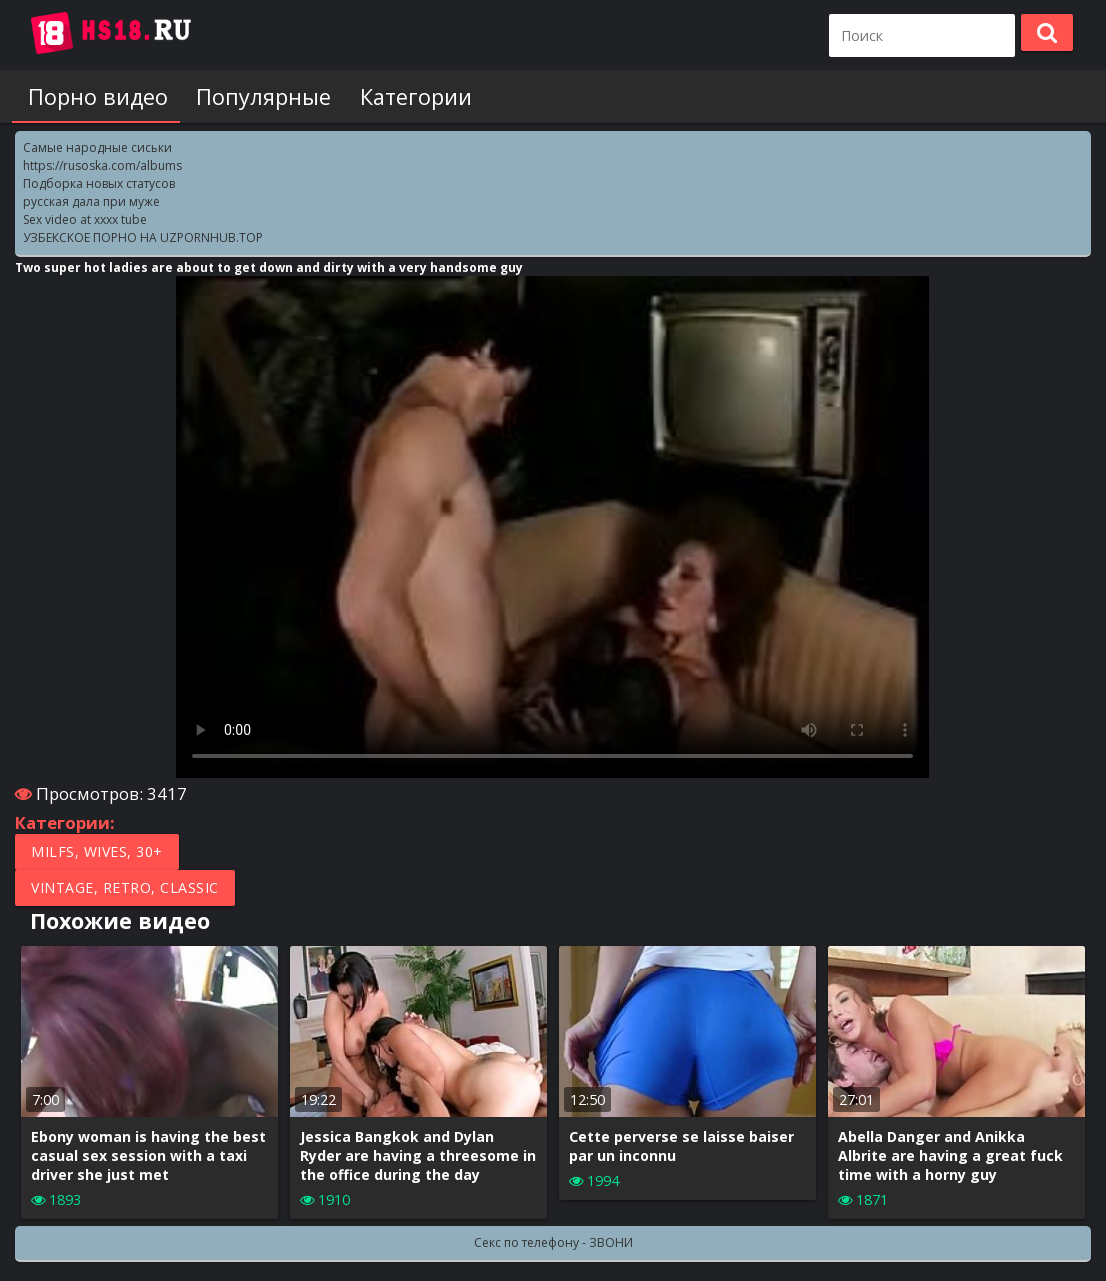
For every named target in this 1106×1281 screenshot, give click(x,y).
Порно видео (94, 96)
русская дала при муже (91, 201)
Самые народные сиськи (97, 147)
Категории (403, 96)
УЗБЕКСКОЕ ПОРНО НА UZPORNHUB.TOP (143, 237)
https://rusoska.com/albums (102, 165)
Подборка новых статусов (99, 183)
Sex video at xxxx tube (85, 219)
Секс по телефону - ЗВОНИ (553, 1242)
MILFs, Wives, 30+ (97, 851)
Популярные (255, 96)
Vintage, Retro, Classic (125, 887)
